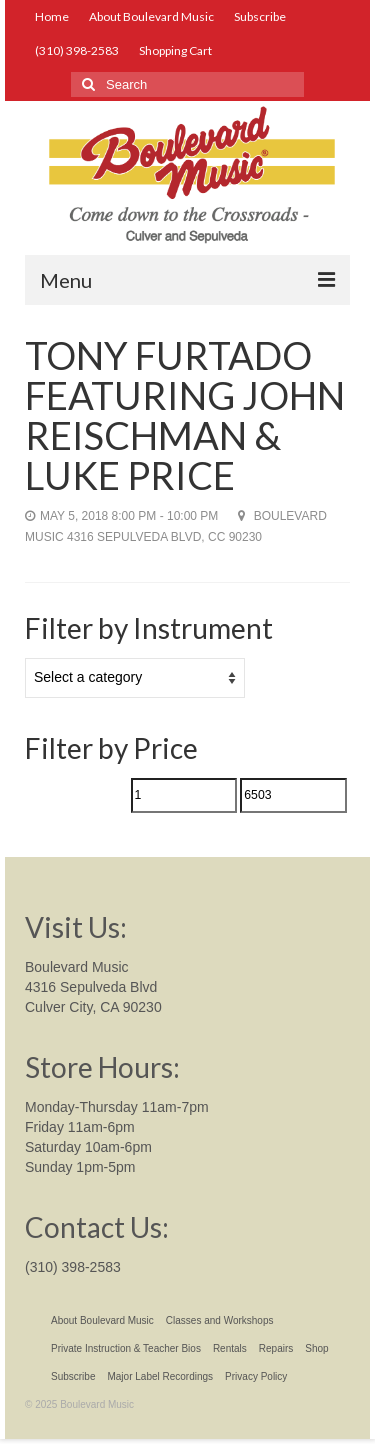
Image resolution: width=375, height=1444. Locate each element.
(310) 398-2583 (73, 1267)
